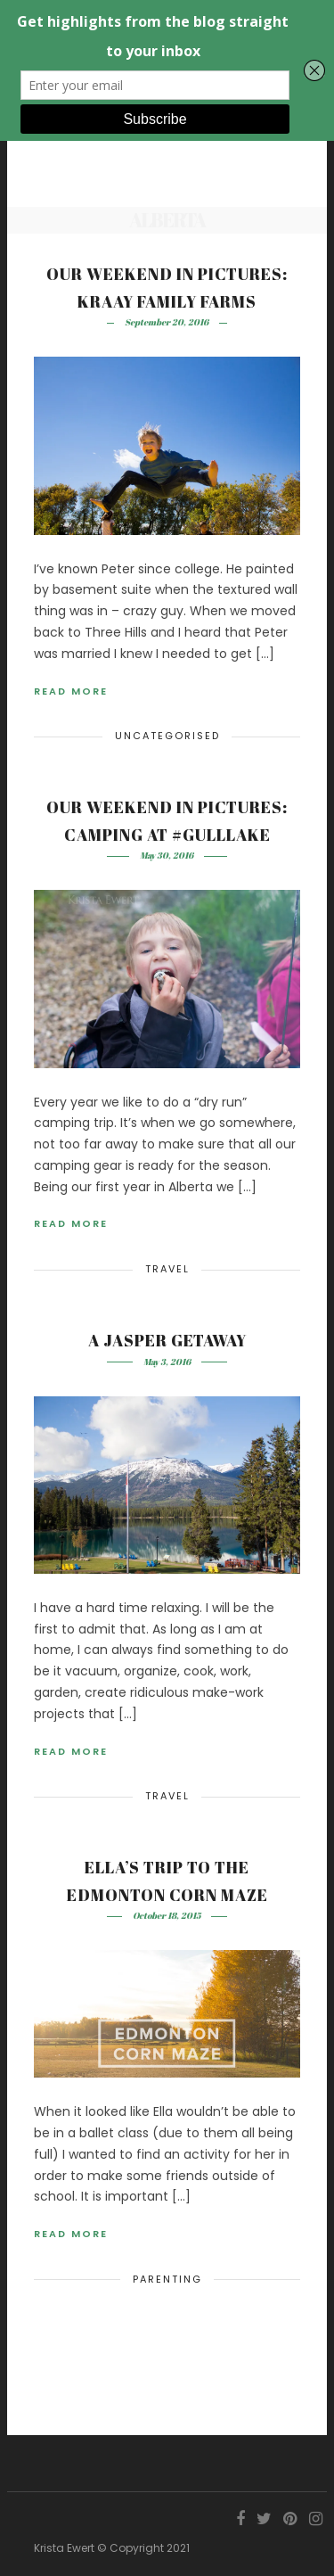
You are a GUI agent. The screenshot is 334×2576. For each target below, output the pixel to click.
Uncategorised (167, 735)
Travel (167, 1269)
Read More (71, 691)
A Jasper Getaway (167, 1340)
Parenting (167, 2279)
